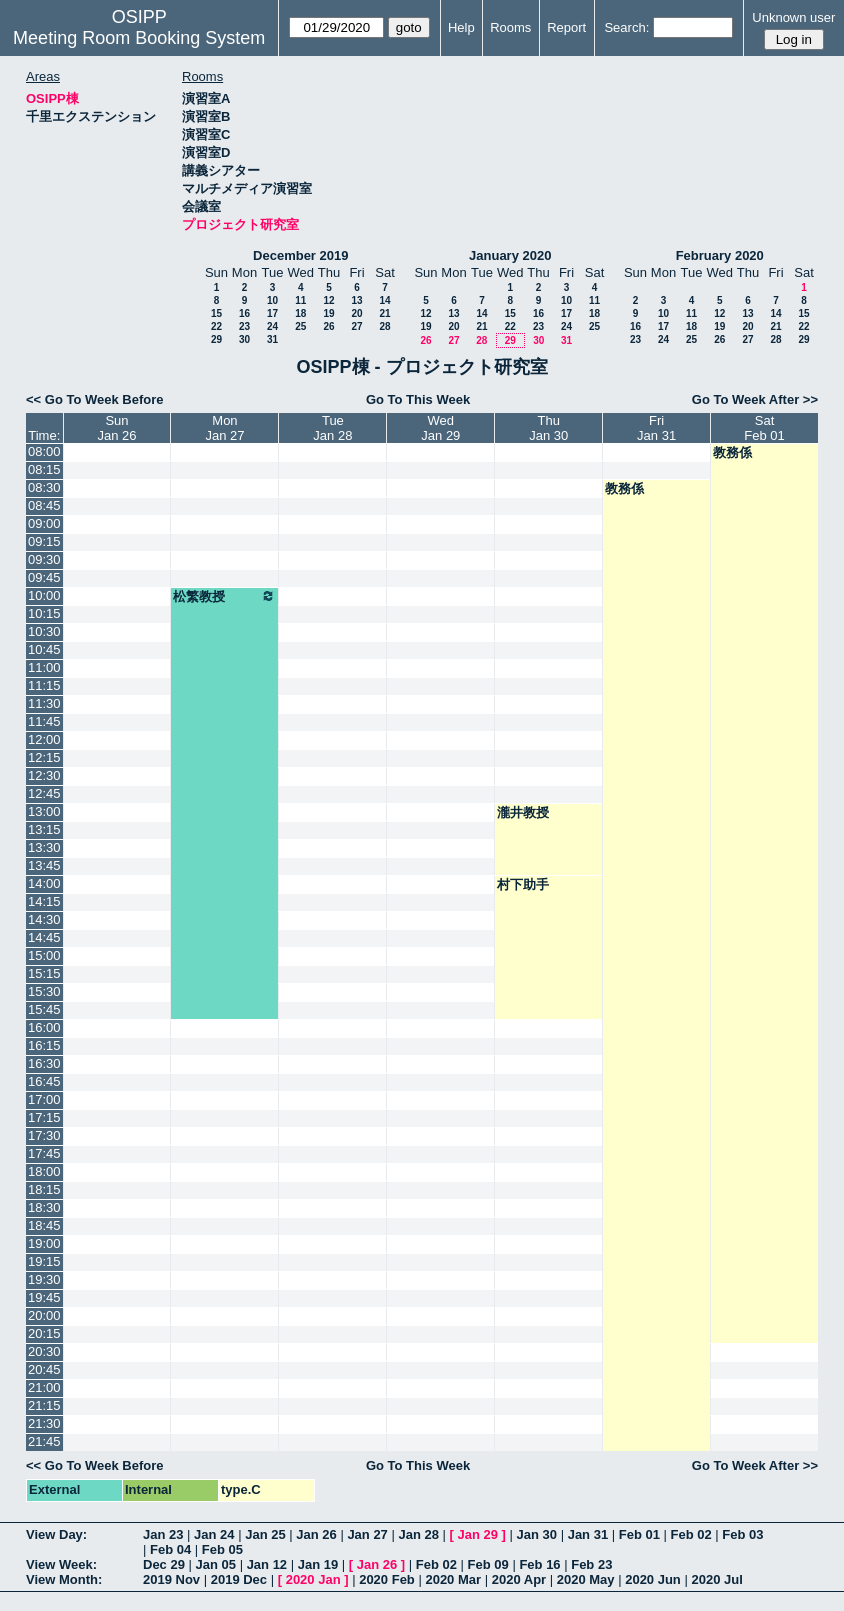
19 (328, 313)
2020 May (586, 1579)
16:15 (44, 1045)
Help (461, 27)
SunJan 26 (116, 428)
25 (300, 326)
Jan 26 (316, 1534)
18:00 (44, 1171)
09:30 (44, 559)
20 (356, 313)
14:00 (44, 883)
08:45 (44, 505)
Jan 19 (318, 1564)
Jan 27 (367, 1534)
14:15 (44, 901)
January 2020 (510, 255)
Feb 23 (591, 1564)
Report (566, 27)
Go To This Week (418, 399)
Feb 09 (488, 1564)
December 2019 (300, 255)
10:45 (44, 649)
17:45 (44, 1153)
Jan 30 (537, 1534)
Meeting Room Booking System (139, 38)
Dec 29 (164, 1564)
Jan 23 (163, 1534)
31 (272, 339)
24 (272, 326)
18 (300, 313)
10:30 (44, 631)
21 (384, 313)
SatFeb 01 (764, 428)
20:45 (44, 1369)
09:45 (44, 577)
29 (216, 339)
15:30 (44, 991)
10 (272, 300)
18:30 (44, 1207)
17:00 (44, 1099)
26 (328, 326)
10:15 (44, 613)
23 (244, 326)
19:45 (44, 1297)
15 (216, 313)
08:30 (44, 487)
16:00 (44, 1027)
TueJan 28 (332, 428)
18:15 (44, 1189)
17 (272, 313)
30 (244, 339)
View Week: (61, 1564)
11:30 (44, 703)
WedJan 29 (440, 428)
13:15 (44, 829)
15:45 (44, 1009)
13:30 (44, 847)
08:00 (44, 451)
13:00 (44, 811)
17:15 (44, 1117)
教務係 (732, 452)
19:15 (44, 1261)
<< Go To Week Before (95, 399)
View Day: (56, 1534)
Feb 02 (691, 1534)
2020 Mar (453, 1579)
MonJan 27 (224, 428)
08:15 (44, 469)
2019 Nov (171, 1579)
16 (244, 313)
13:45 (44, 865)
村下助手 (523, 884)
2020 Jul (716, 1579)
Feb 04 (170, 1549)
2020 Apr (519, 1579)
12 (328, 300)
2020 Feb (387, 1579)
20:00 (44, 1315)
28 (384, 326)
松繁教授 (224, 596)
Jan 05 (216, 1564)
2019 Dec (239, 1579)
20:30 (44, 1351)
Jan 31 (588, 1534)
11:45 (44, 721)
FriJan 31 (656, 428)
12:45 (44, 793)
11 (300, 300)
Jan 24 (214, 1534)
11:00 (44, 667)
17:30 (44, 1135)
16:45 (44, 1081)
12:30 (44, 775)
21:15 (44, 1405)
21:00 (44, 1387)
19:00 (44, 1243)
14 (384, 300)
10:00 (44, 595)
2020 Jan (313, 1579)
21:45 (44, 1441)
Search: (626, 27)
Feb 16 (539, 1564)
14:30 (44, 919)
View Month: (64, 1579)
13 (356, 300)
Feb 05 (222, 1549)
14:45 (44, 937)
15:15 (44, 973)
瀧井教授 (523, 812)
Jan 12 (267, 1564)
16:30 (44, 1063)
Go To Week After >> (755, 399)
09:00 (44, 523)
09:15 (44, 541)
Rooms (510, 27)
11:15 (44, 685)
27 (356, 326)
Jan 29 (478, 1534)
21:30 (44, 1423)
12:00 (44, 739)
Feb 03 (742, 1534)
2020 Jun (653, 1579)
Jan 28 (418, 1534)
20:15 (44, 1333)
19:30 (44, 1279)
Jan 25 (265, 1534)
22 (216, 326)
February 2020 (720, 255)
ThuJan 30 (548, 428)
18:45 (44, 1225)
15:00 (44, 955)
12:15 (44, 757)
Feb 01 (639, 1534)
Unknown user (793, 17)
